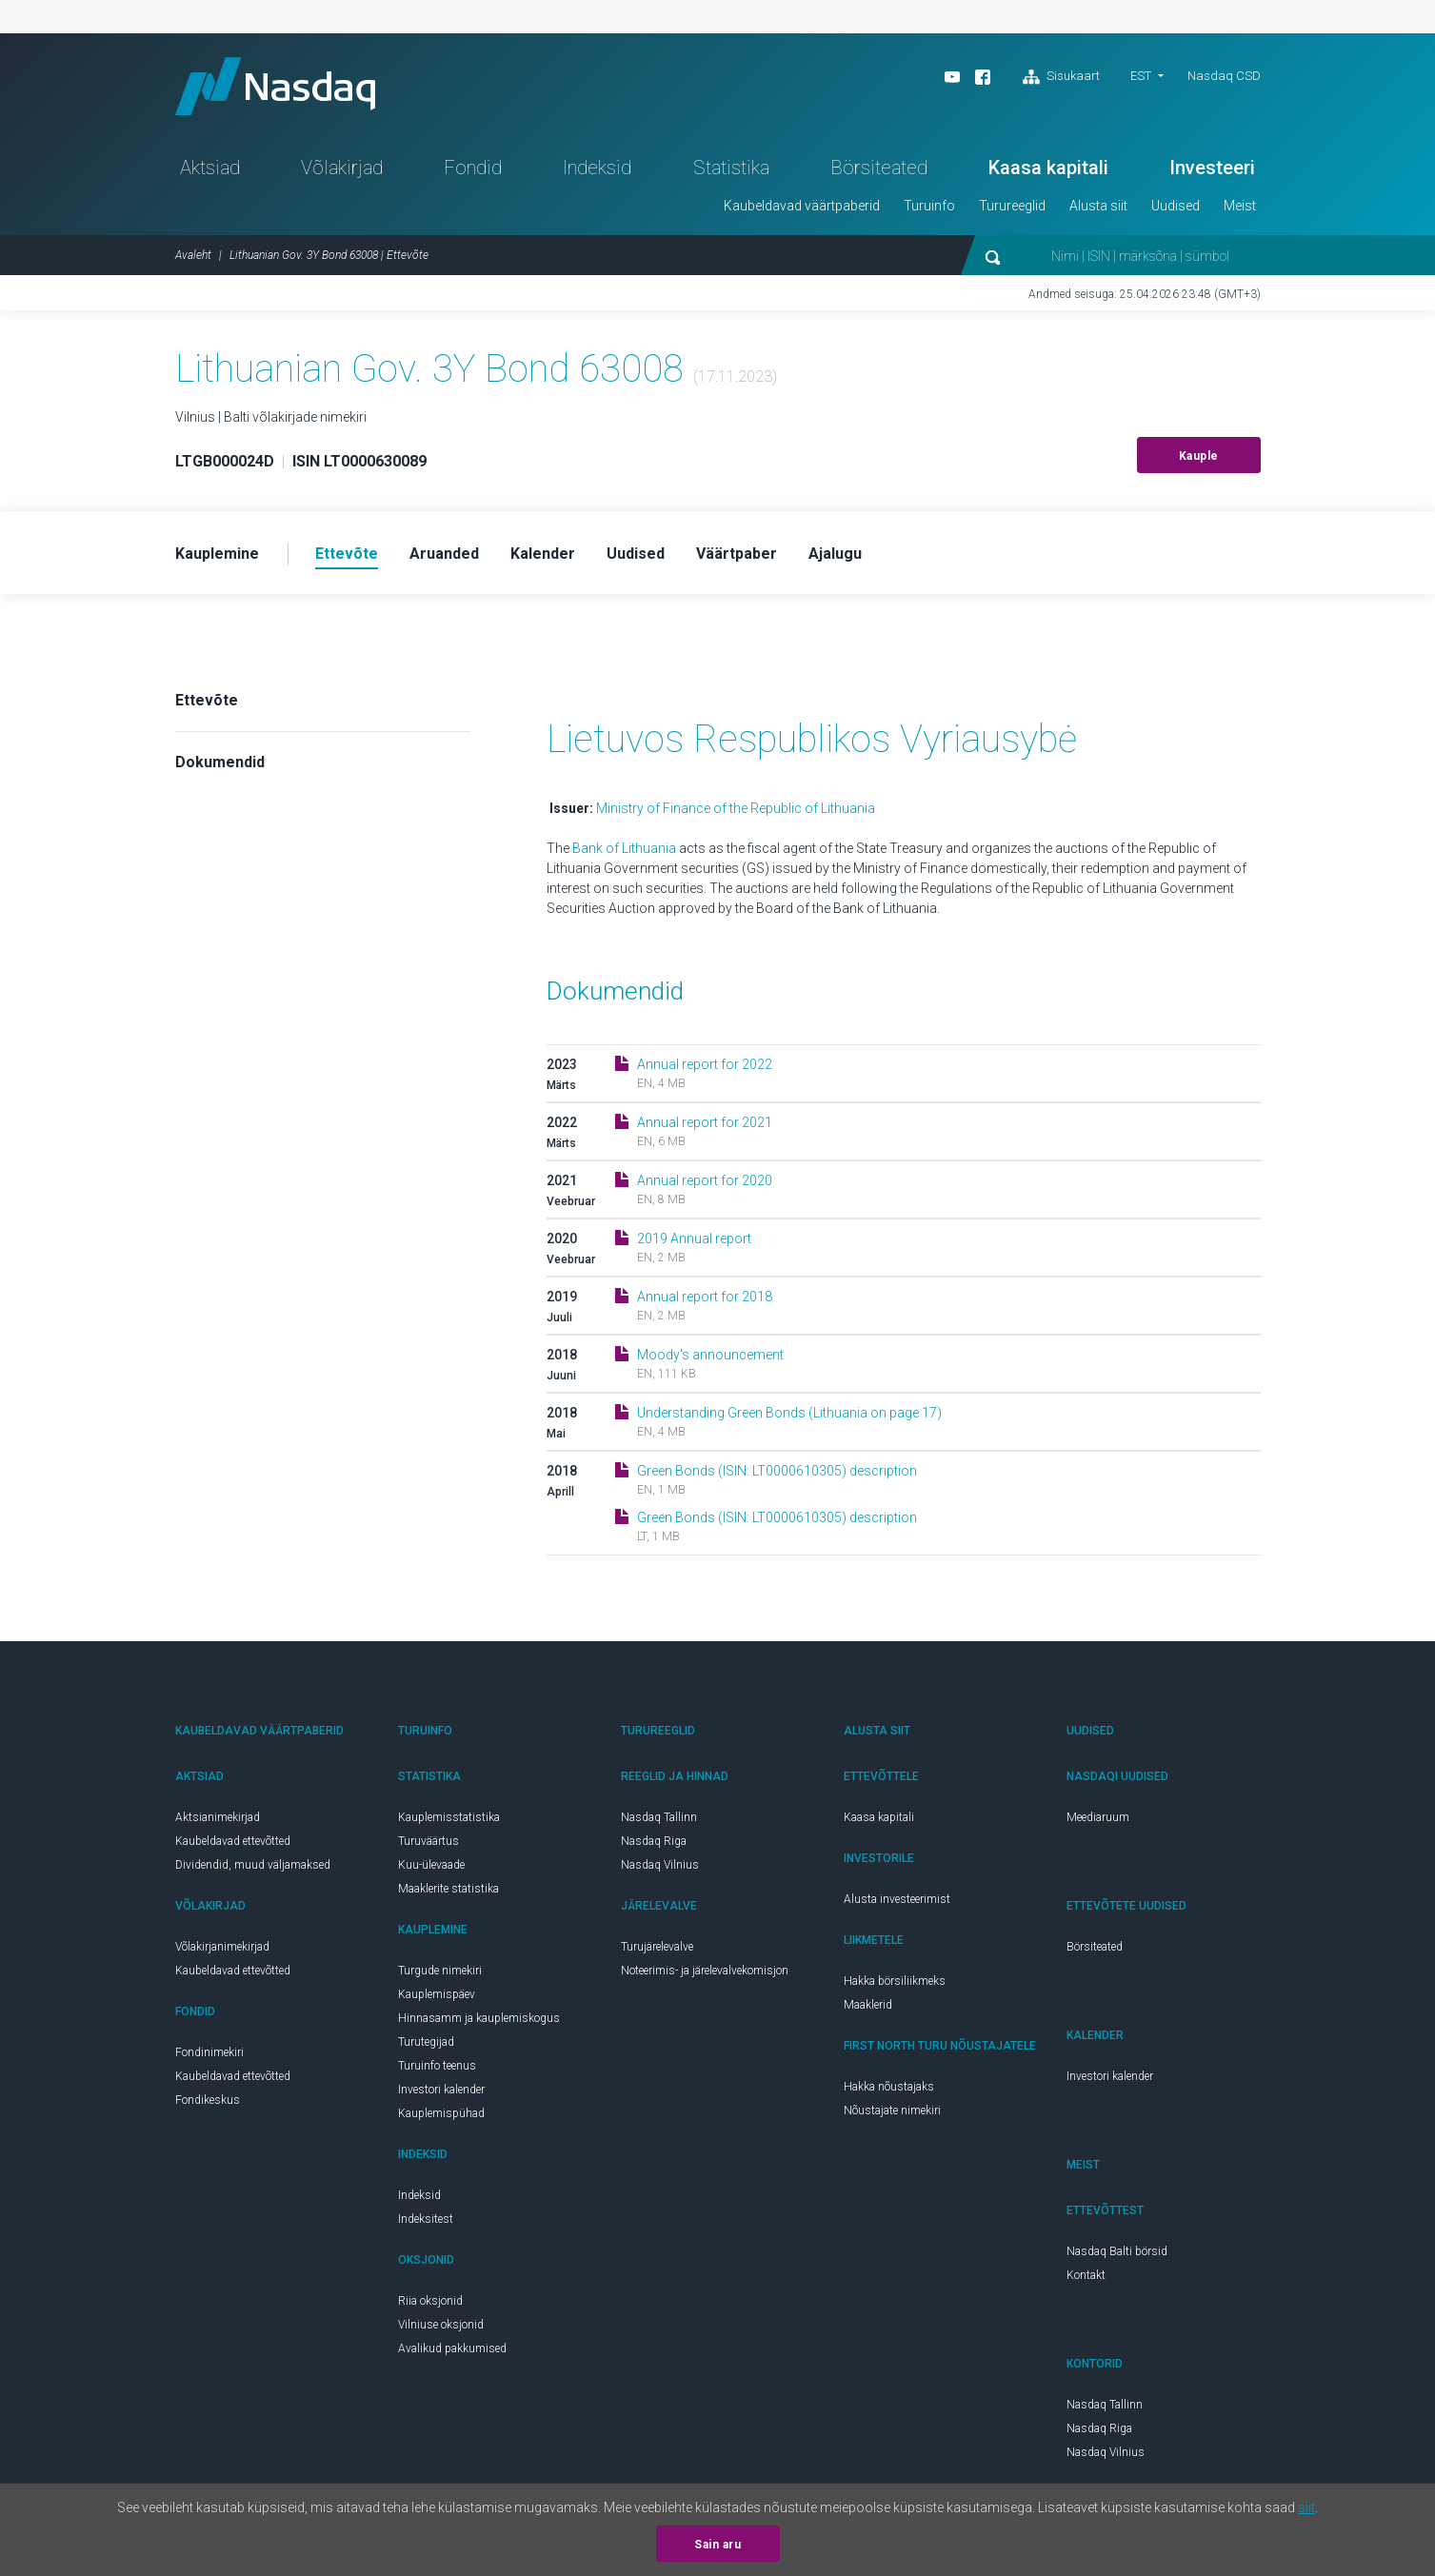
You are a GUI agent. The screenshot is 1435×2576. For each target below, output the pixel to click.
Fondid (473, 167)
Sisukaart (1061, 77)
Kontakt (1086, 2275)
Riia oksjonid (430, 2301)
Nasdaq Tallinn (659, 1817)
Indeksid (597, 167)
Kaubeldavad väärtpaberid (802, 205)
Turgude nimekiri (440, 1970)
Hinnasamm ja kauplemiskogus (479, 2018)
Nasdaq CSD (1224, 76)
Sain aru (717, 2544)
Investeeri (1212, 167)
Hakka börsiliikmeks (895, 1981)
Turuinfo (929, 205)
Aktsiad (210, 167)
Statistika (731, 167)
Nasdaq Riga (654, 1841)
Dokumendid (220, 762)
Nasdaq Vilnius (660, 1865)
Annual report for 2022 (704, 1064)
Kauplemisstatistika (449, 1817)
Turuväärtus (428, 1841)
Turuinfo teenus (437, 2065)
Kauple (1199, 456)
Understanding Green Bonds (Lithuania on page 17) (789, 1412)
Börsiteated (878, 167)
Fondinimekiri (209, 2052)
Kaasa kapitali (1048, 167)
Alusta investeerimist (897, 1899)
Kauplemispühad (441, 2113)
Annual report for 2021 (704, 1122)
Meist (1240, 205)
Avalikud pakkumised (452, 2348)
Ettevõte (206, 700)
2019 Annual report (694, 1238)
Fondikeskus (207, 2100)
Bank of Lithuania (625, 848)
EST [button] (1140, 76)
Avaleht (193, 255)
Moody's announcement (710, 1354)
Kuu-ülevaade (431, 1865)
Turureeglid (1012, 205)
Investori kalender (441, 2089)
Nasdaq (275, 86)
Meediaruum (1097, 1817)
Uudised (1175, 205)
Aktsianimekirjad (217, 1817)
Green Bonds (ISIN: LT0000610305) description (777, 1470)
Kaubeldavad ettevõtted (232, 1841)
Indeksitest (425, 2219)
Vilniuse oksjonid (441, 2324)
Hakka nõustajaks (889, 2086)
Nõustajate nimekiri (892, 2110)
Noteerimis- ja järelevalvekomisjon (704, 1970)
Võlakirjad (342, 167)
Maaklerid (868, 2004)
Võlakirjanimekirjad (222, 1946)
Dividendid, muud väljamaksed (252, 1865)
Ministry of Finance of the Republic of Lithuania (735, 808)
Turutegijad (426, 2042)
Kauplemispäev (436, 1994)
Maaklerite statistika (448, 1888)
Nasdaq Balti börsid (1116, 2251)
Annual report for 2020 (704, 1180)
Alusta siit (1098, 205)
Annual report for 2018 (704, 1296)
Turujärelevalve (657, 1946)
